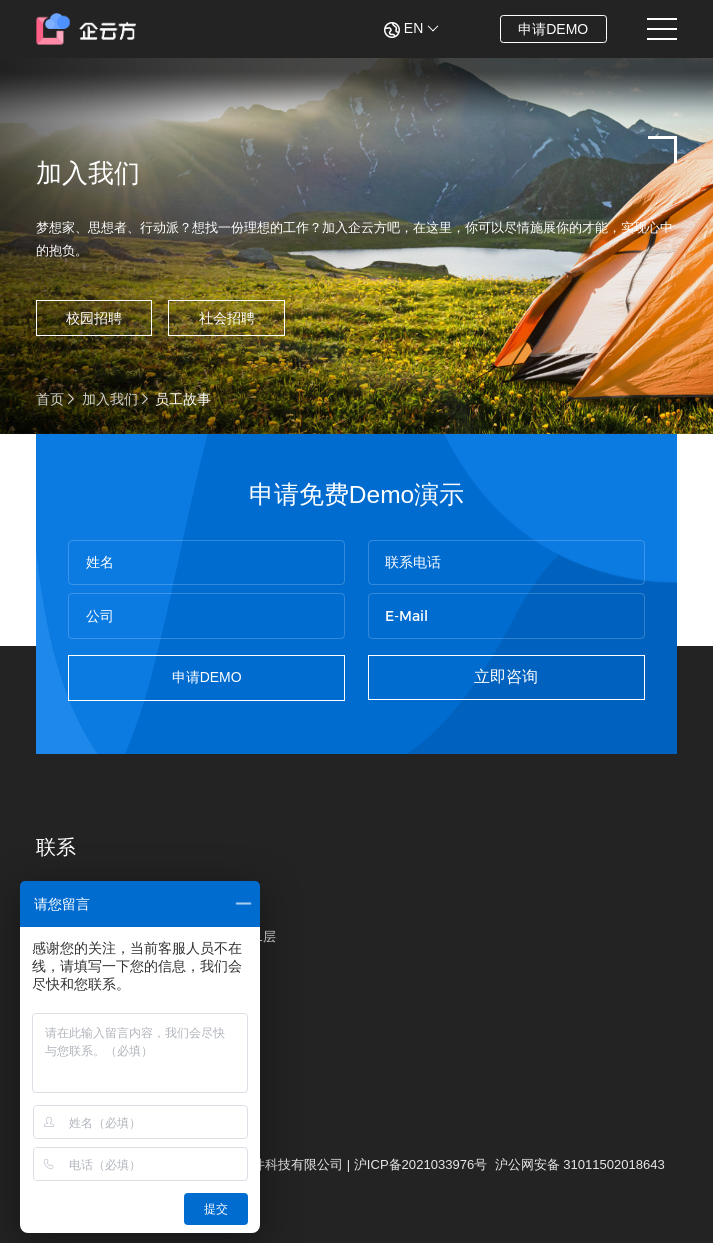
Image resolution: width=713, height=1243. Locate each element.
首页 (50, 399)
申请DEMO (553, 29)
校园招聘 (94, 318)
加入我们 (110, 399)
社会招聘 (227, 318)
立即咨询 (506, 676)
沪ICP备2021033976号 (420, 1164)
